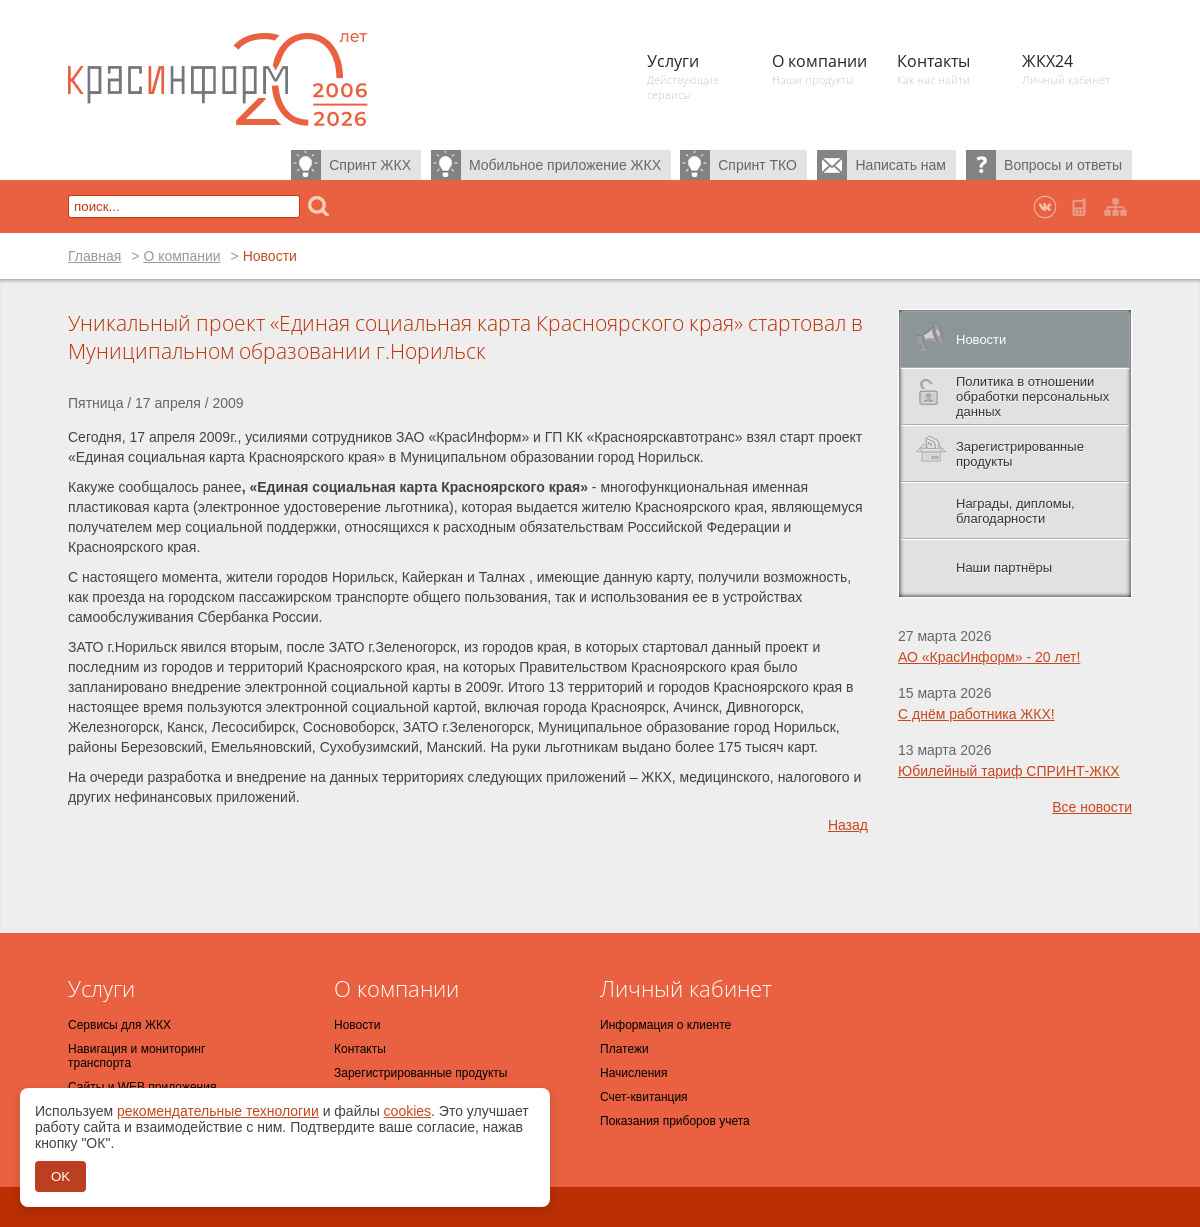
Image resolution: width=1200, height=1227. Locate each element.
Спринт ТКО (757, 165)
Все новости (1092, 807)
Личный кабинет (686, 988)
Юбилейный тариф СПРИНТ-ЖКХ (1009, 771)
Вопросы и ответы (1063, 165)
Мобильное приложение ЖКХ (565, 165)
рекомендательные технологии (218, 1111)
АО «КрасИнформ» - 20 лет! (989, 657)
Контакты (360, 1049)
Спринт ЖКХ (370, 165)
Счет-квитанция (644, 1097)
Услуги (101, 988)
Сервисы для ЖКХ (119, 1025)
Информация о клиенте (665, 1025)
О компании (181, 256)
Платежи (624, 1049)
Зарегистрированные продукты (1020, 454)
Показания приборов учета (675, 1121)
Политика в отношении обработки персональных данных (1032, 396)
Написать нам (900, 165)
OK (60, 1176)
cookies (407, 1111)
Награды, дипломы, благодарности (1015, 511)
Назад (848, 825)
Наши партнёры (1004, 567)
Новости (981, 339)
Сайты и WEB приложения (142, 1087)
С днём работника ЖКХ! (976, 714)
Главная (94, 256)
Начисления (634, 1073)
